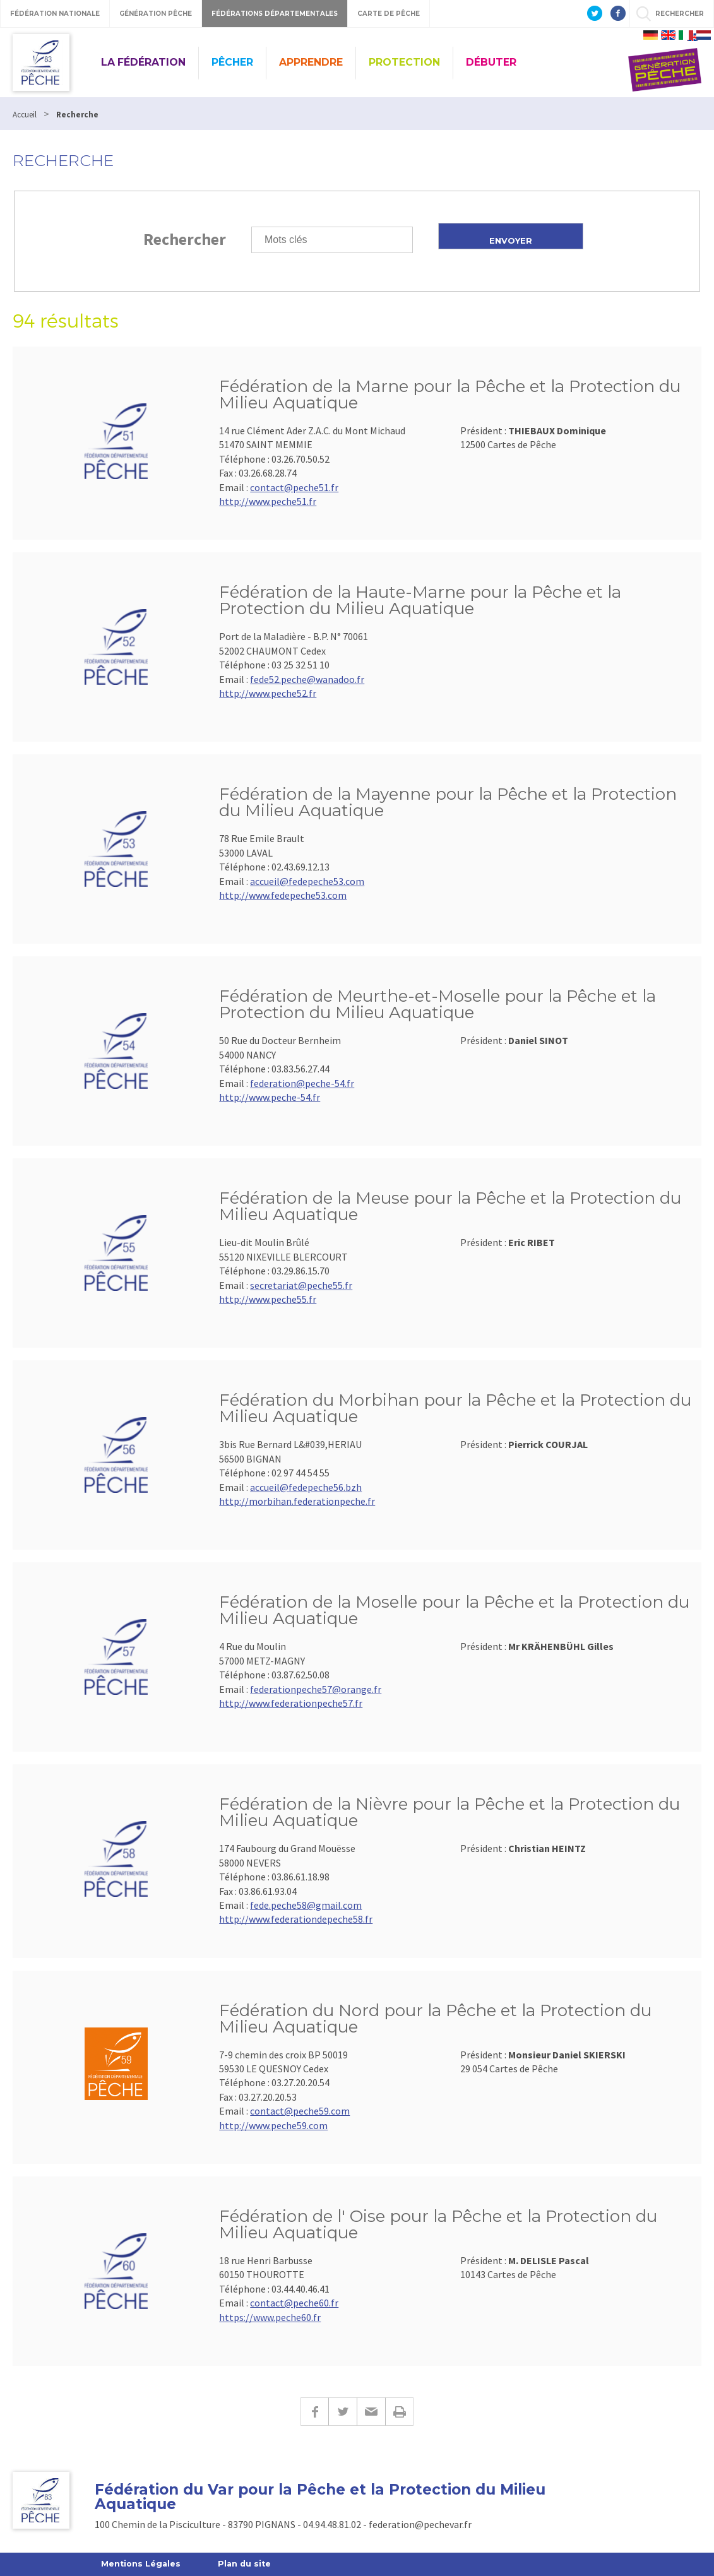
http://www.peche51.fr (267, 501)
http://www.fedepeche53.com (283, 895)
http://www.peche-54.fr (269, 1097)
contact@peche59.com (300, 2110)
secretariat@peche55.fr (301, 1285)
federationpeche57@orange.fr (315, 1689)
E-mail (371, 2411)
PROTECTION (404, 62)
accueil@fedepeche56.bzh (306, 1487)
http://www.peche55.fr (267, 1299)
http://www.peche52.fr (267, 693)
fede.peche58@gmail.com (306, 1905)
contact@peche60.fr (294, 2302)
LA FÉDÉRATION (143, 62)
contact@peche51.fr (294, 487)
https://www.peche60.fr (270, 2317)
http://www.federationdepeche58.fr (295, 1919)
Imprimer (399, 2411)
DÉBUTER (491, 62)
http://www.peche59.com (273, 2125)
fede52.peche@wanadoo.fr (307, 679)
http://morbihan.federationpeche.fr (297, 1501)
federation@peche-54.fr (302, 1083)
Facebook (314, 2411)
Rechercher (184, 239)
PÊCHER (232, 62)
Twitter (342, 2411)
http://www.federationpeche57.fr (290, 1703)
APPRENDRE (311, 62)
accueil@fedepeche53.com (307, 881)
